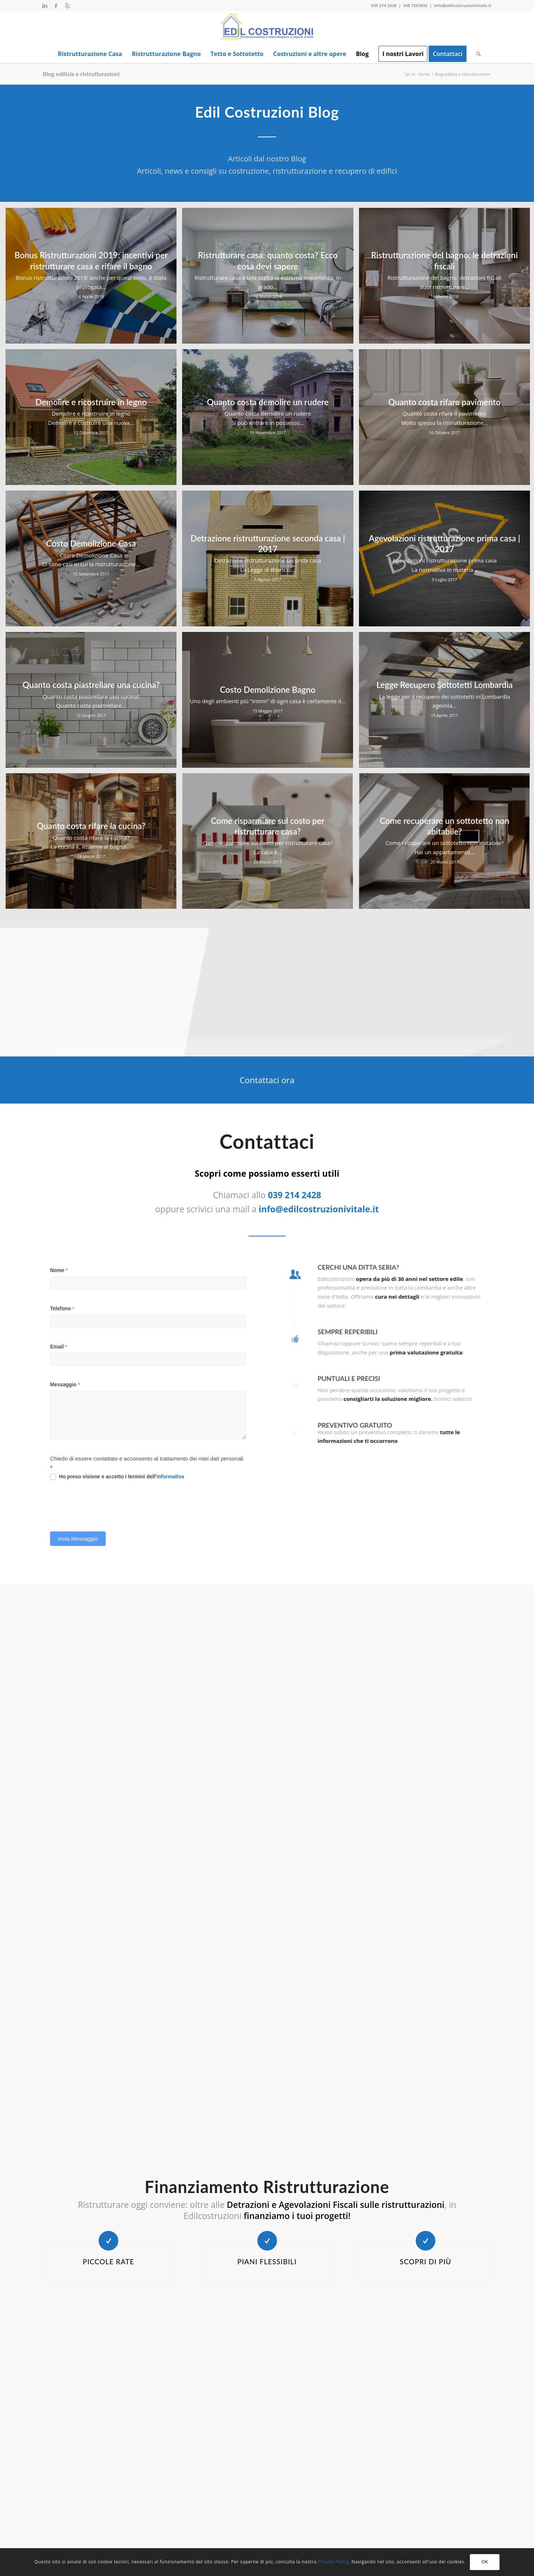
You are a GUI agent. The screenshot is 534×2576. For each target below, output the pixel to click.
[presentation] (118, 1479)
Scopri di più (425, 2261)
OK (484, 2562)
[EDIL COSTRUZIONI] (266, 28)
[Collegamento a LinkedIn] (44, 5)
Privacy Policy (333, 2562)
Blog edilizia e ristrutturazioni (81, 73)
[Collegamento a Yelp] (67, 5)
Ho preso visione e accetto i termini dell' (126, 1459)
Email (85, 1368)
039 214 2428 (384, 5)
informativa (163, 1459)
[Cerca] (476, 54)
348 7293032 (415, 5)
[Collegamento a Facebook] (55, 5)
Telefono (87, 1342)
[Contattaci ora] (267, 1080)
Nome (85, 1315)
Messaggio (89, 1395)
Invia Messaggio (99, 1502)
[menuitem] (90, 54)
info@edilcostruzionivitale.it (462, 5)
